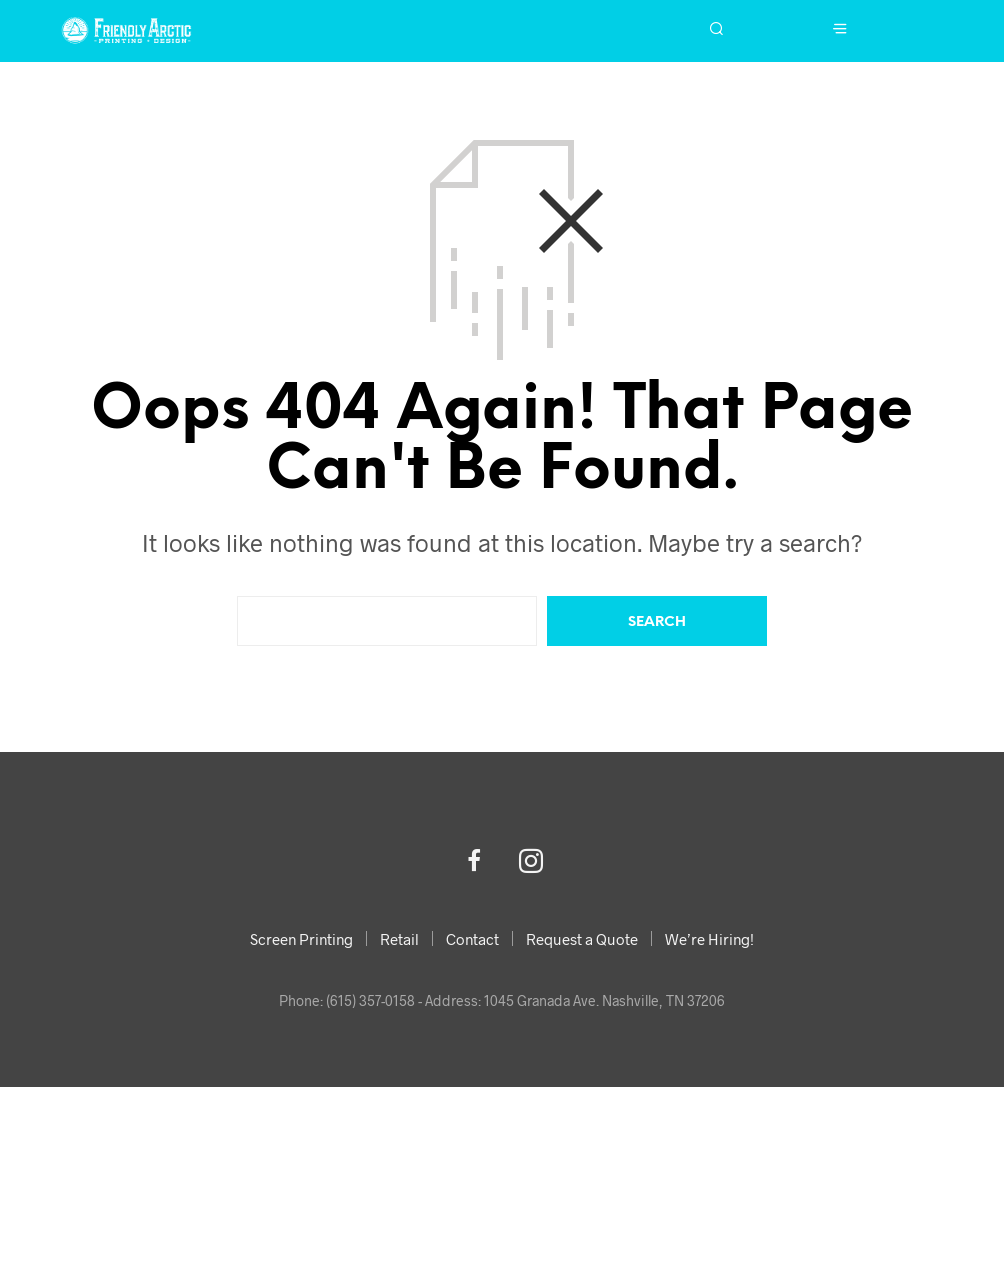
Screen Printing (301, 939)
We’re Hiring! (709, 939)
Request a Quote (582, 939)
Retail (399, 939)
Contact (472, 939)
